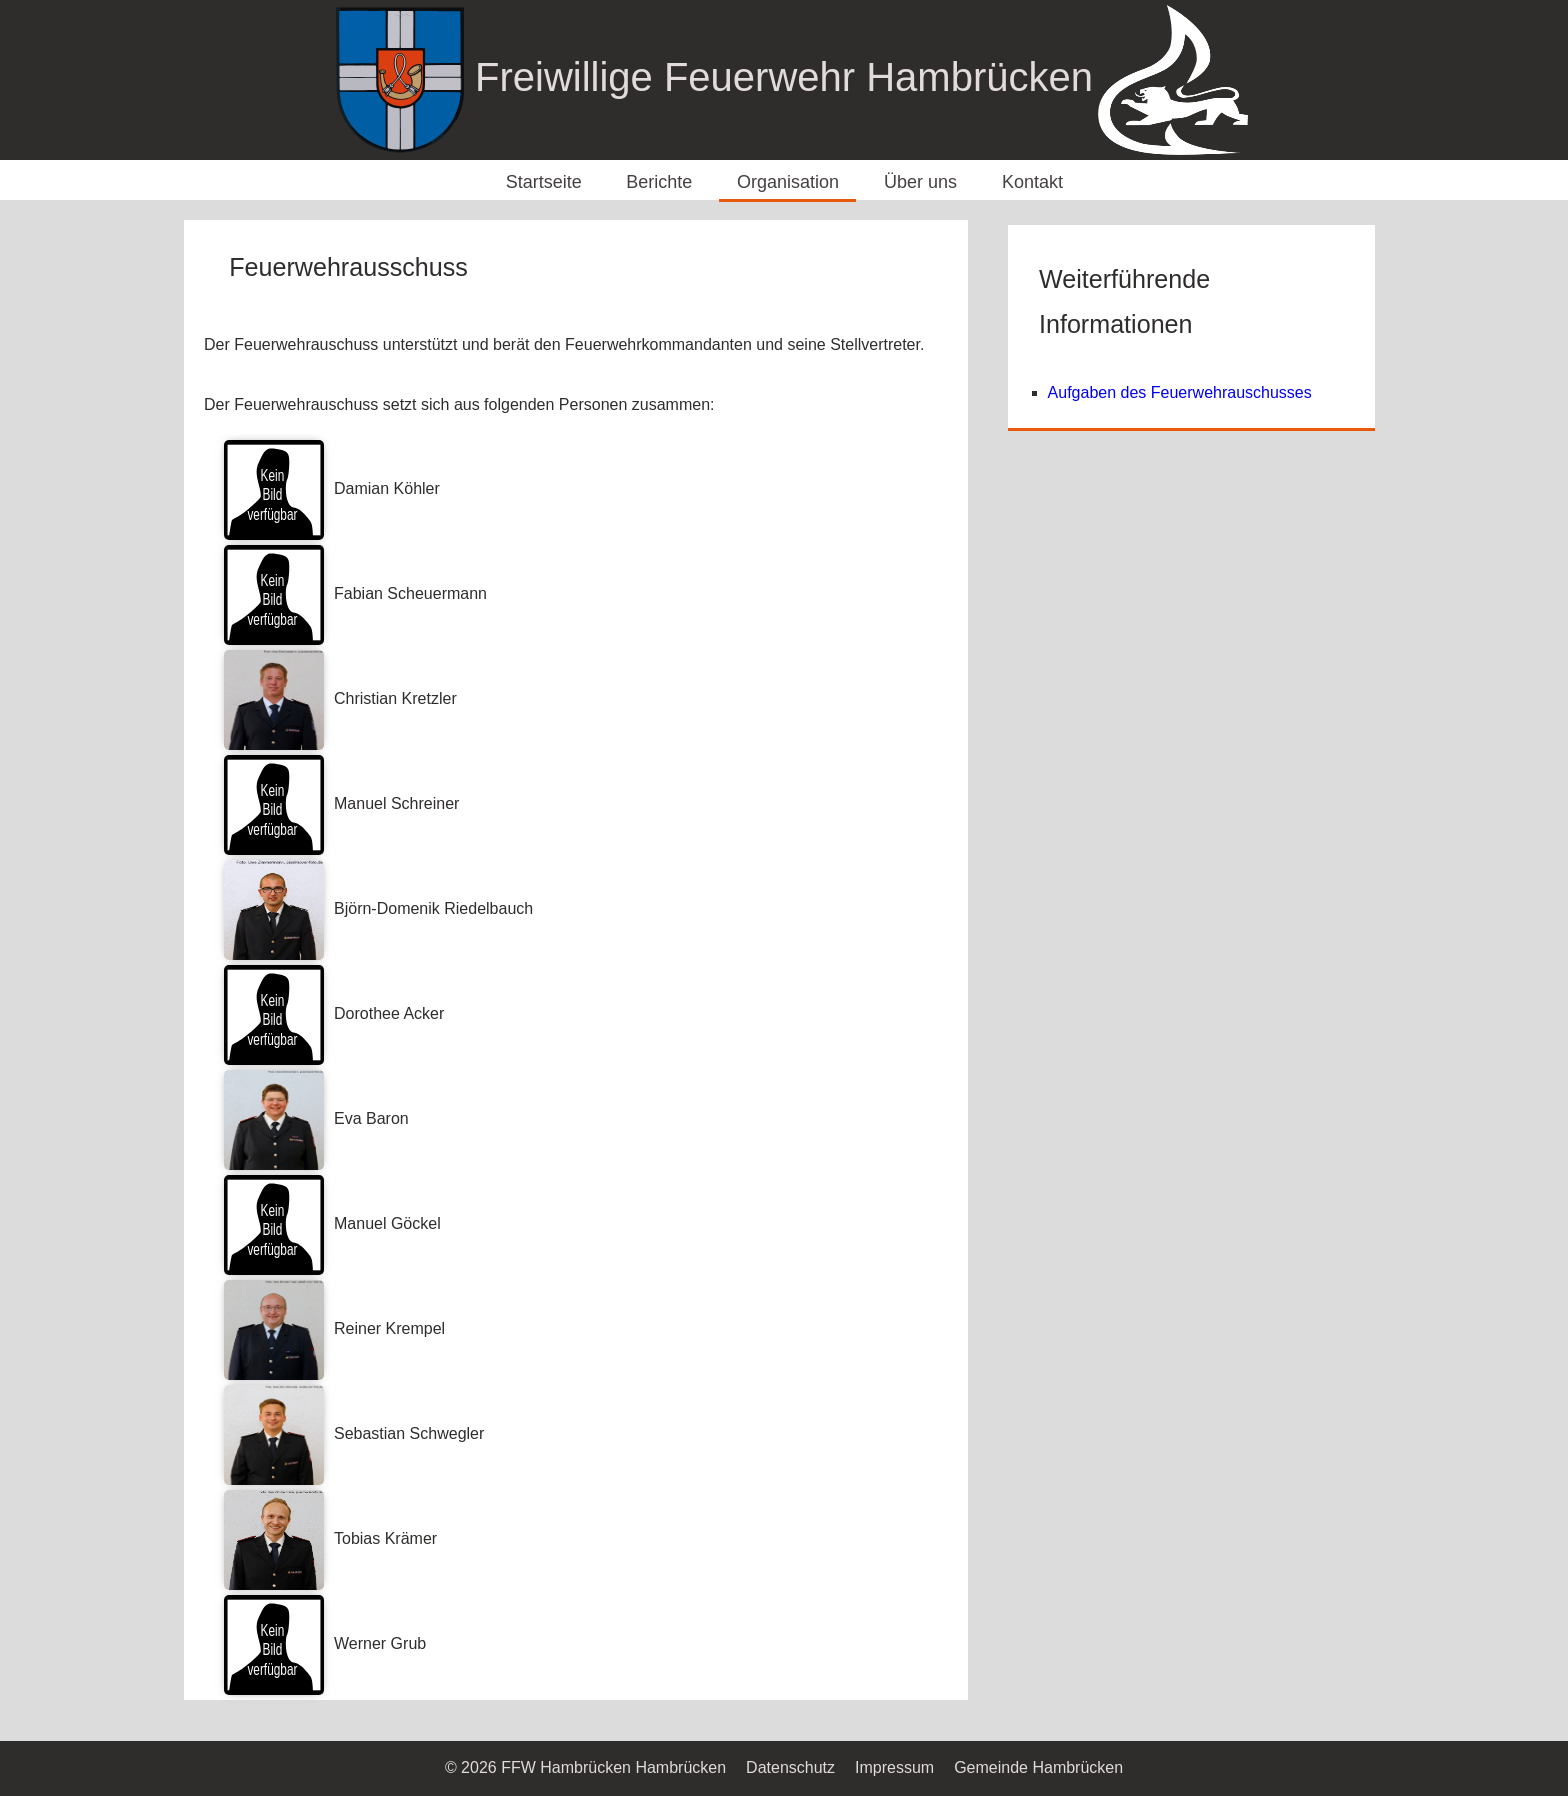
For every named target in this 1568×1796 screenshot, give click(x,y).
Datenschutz (790, 1767)
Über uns (920, 182)
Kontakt (1032, 182)
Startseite (544, 182)
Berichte (659, 182)
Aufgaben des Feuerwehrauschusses (1180, 392)
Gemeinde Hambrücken (1038, 1767)
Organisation (788, 182)
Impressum (894, 1767)
